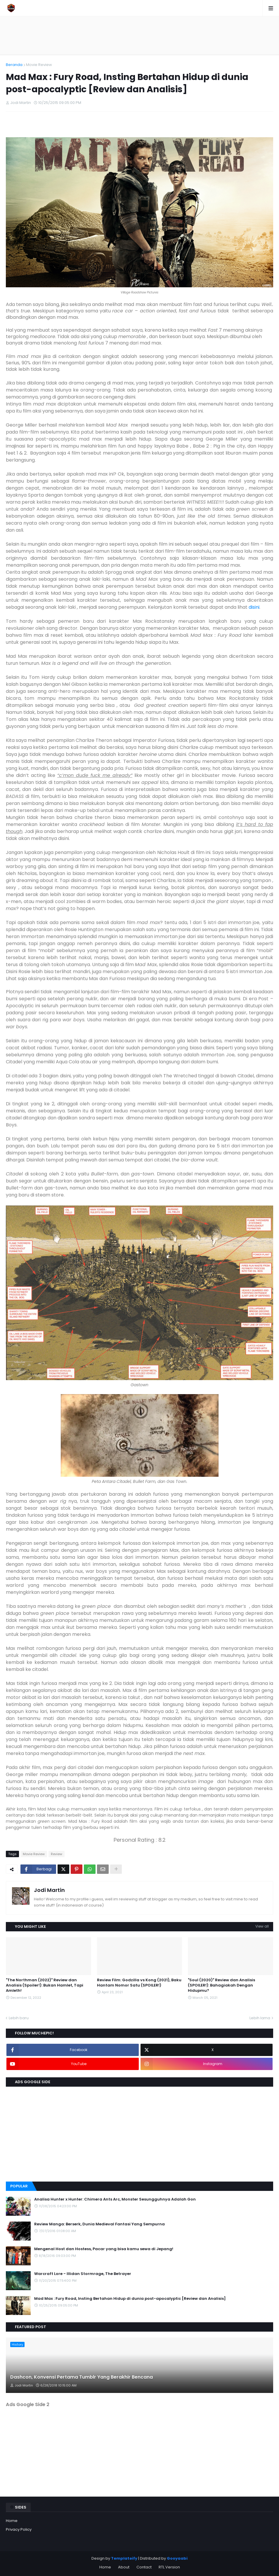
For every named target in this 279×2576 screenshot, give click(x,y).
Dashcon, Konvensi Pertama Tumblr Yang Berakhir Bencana (81, 2377)
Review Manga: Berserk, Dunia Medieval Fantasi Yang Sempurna (99, 2224)
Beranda (14, 64)
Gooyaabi (177, 2558)
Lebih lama (259, 2018)
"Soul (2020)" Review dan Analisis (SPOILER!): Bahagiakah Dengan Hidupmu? (221, 1985)
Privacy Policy (19, 2529)
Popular (19, 2186)
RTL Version (169, 2567)
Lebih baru (19, 2018)
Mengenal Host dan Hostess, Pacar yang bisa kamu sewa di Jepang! (103, 2249)
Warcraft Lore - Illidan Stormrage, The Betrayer (82, 2273)
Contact (144, 2567)
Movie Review (39, 64)
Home (12, 2520)
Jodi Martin (49, 1890)
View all (262, 1926)
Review (56, 1854)
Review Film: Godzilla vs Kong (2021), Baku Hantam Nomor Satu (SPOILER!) (139, 1982)
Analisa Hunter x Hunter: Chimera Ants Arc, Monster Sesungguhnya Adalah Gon (115, 2199)
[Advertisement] (139, 35)
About (123, 2567)
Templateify (124, 2558)
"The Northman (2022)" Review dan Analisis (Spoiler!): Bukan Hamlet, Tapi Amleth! (44, 1985)
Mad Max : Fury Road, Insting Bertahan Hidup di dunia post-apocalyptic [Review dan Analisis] (130, 2298)
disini (254, 607)
